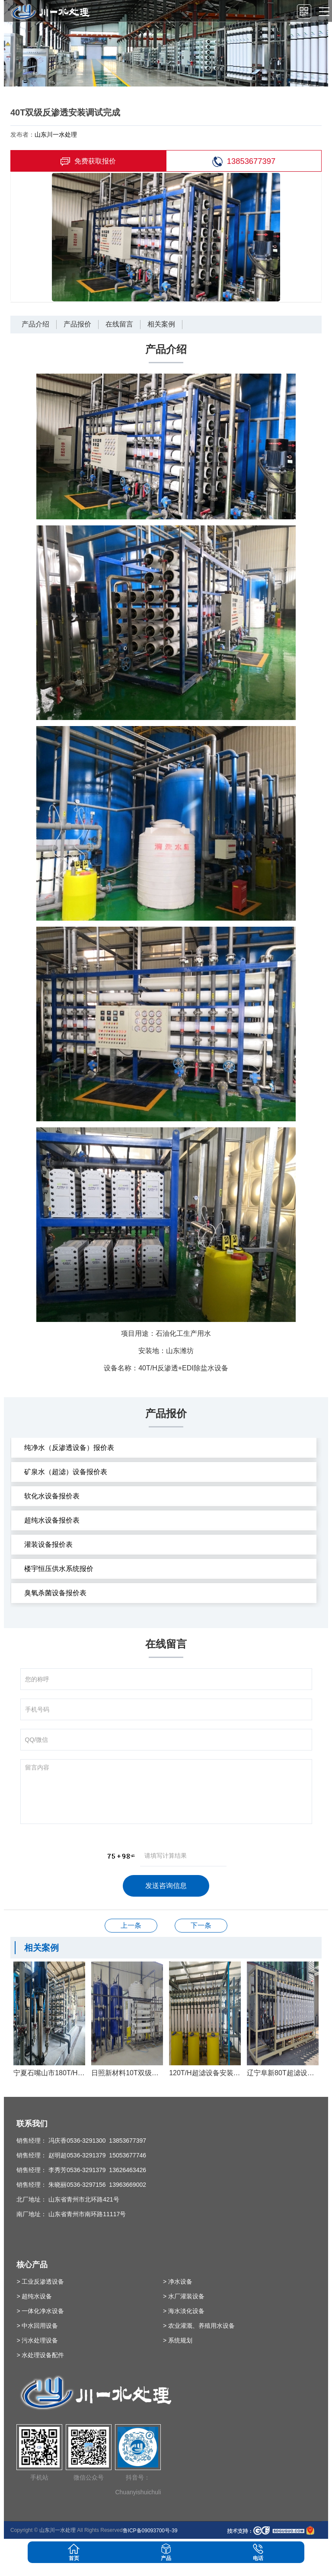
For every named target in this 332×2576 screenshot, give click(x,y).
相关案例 (161, 324)
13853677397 (244, 162)
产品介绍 (35, 324)
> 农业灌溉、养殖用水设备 (199, 2325)
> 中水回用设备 (37, 2325)
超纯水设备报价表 (52, 1520)
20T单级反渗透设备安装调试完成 (131, 1925)
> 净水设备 (177, 2281)
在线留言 (119, 324)
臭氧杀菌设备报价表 (55, 1593)
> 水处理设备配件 (40, 2355)
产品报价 (77, 324)
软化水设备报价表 (52, 1496)
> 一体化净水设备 (40, 2310)
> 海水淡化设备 (183, 2310)
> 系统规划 (177, 2340)
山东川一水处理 (56, 134)
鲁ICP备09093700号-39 (150, 2531)
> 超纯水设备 (34, 2296)
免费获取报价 (88, 161)
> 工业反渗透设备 (40, 2281)
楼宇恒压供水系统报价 (58, 1568)
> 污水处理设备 (37, 2340)
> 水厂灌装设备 (183, 2296)
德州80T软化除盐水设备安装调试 (201, 1925)
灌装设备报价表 (48, 1544)
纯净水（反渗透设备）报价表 (69, 1447)
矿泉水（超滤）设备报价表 (65, 1471)
